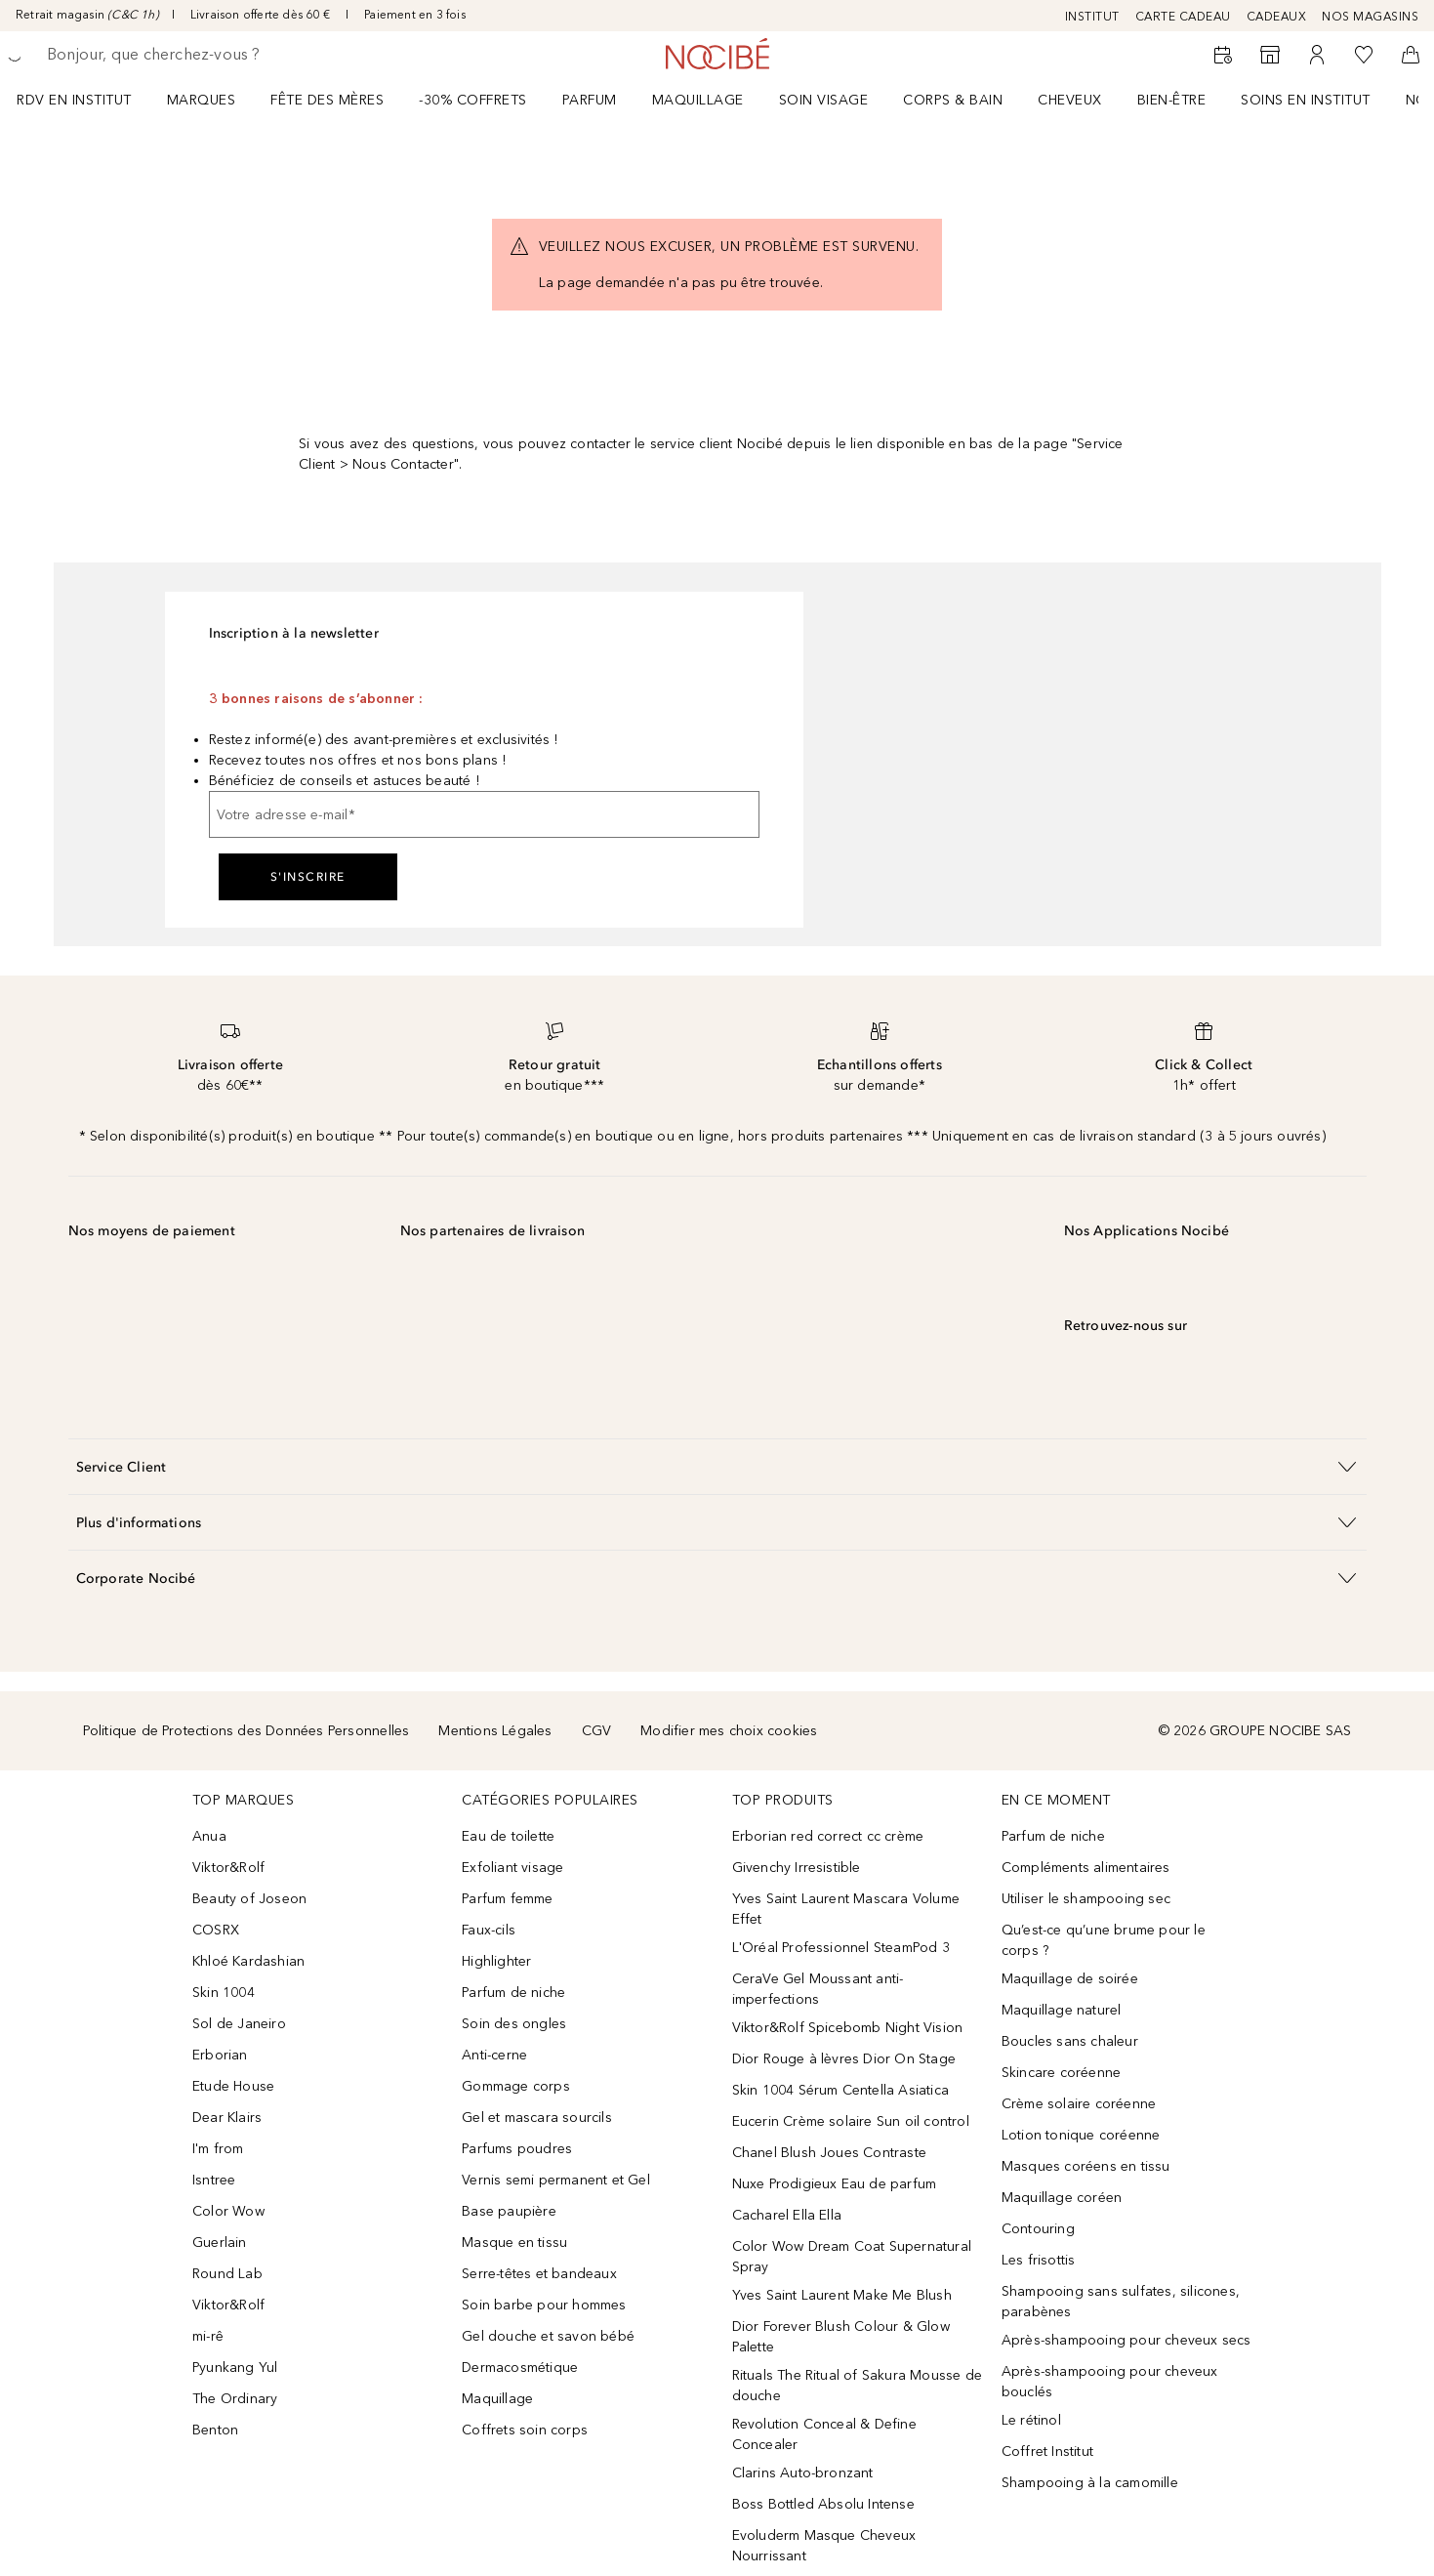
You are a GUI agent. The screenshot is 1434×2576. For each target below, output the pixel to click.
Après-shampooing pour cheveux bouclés (1110, 2381)
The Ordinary (234, 2398)
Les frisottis (1039, 2260)
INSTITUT (1092, 16)
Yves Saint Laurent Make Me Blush (842, 2295)
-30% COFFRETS (473, 100)
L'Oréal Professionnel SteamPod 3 (841, 1947)
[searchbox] (190, 54)
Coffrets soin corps (525, 2430)
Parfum (589, 100)
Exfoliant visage (512, 1867)
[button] (717, 1466)
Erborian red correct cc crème (828, 1836)
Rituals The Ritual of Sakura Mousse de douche (857, 2385)
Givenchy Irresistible (796, 1867)
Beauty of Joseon (249, 1898)
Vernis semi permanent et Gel (558, 2180)
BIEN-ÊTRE (1172, 100)
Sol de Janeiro (239, 2023)
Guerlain (219, 2242)
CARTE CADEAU (1183, 16)
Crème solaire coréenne (1079, 2104)
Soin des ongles (514, 2023)
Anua (209, 1836)
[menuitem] (87, 99)
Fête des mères (327, 100)
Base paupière (509, 2211)
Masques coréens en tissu (1086, 2166)
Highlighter (496, 1961)
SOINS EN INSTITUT (1306, 100)
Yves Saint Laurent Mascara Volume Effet (846, 1909)
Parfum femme (507, 1898)
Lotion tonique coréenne (1081, 2135)
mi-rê (208, 2336)
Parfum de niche (513, 1992)
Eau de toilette (508, 1836)
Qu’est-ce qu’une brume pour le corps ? (1104, 1940)
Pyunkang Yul (234, 2367)
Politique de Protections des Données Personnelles (246, 1731)
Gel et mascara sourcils (537, 2117)
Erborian (220, 2055)
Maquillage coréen (1062, 2197)
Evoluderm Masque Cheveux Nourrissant (824, 2545)
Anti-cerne (494, 2055)
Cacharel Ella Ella (787, 2215)
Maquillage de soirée (1070, 1979)
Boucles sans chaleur (1070, 2041)
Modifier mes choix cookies (728, 1731)
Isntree (213, 2180)
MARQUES (201, 100)
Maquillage (698, 100)
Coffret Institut (1047, 2451)
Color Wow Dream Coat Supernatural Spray (852, 2256)
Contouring (1038, 2229)
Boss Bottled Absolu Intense (823, 2504)
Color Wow (228, 2211)
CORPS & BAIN (953, 100)
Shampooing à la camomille (1090, 2482)
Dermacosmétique (520, 2367)
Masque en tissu (514, 2242)
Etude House (233, 2086)
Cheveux (1070, 100)
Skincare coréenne (1061, 2072)
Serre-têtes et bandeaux (539, 2273)
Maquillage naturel (1062, 2010)
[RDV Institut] (1223, 54)
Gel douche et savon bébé (548, 2336)
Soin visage (824, 100)
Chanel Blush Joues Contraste (829, 2152)
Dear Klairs (227, 2117)
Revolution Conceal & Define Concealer (824, 2434)
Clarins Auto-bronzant (803, 2473)
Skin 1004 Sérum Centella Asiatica (841, 2090)
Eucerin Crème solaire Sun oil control (850, 2121)
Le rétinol (1031, 2420)
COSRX (215, 1930)
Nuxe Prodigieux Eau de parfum (834, 2184)
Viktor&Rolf (228, 1867)
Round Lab (227, 2273)
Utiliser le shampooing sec (1086, 1898)
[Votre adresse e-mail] (484, 814)
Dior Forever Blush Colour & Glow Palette (841, 2336)
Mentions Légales (495, 1731)
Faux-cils (488, 1930)
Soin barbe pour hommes (544, 2305)
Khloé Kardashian (248, 1961)
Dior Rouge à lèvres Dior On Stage (844, 2059)
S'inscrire (308, 877)
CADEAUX (1277, 16)
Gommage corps (516, 2086)
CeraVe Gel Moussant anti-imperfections (818, 1989)
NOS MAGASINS (1370, 16)
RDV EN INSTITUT (74, 100)
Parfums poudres (517, 2148)
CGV (597, 1731)
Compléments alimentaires (1086, 1867)
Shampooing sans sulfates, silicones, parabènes (1121, 2301)
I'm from (218, 2148)
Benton (215, 2430)
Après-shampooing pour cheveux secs (1126, 2340)
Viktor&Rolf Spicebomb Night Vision (847, 2027)
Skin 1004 (223, 1992)
